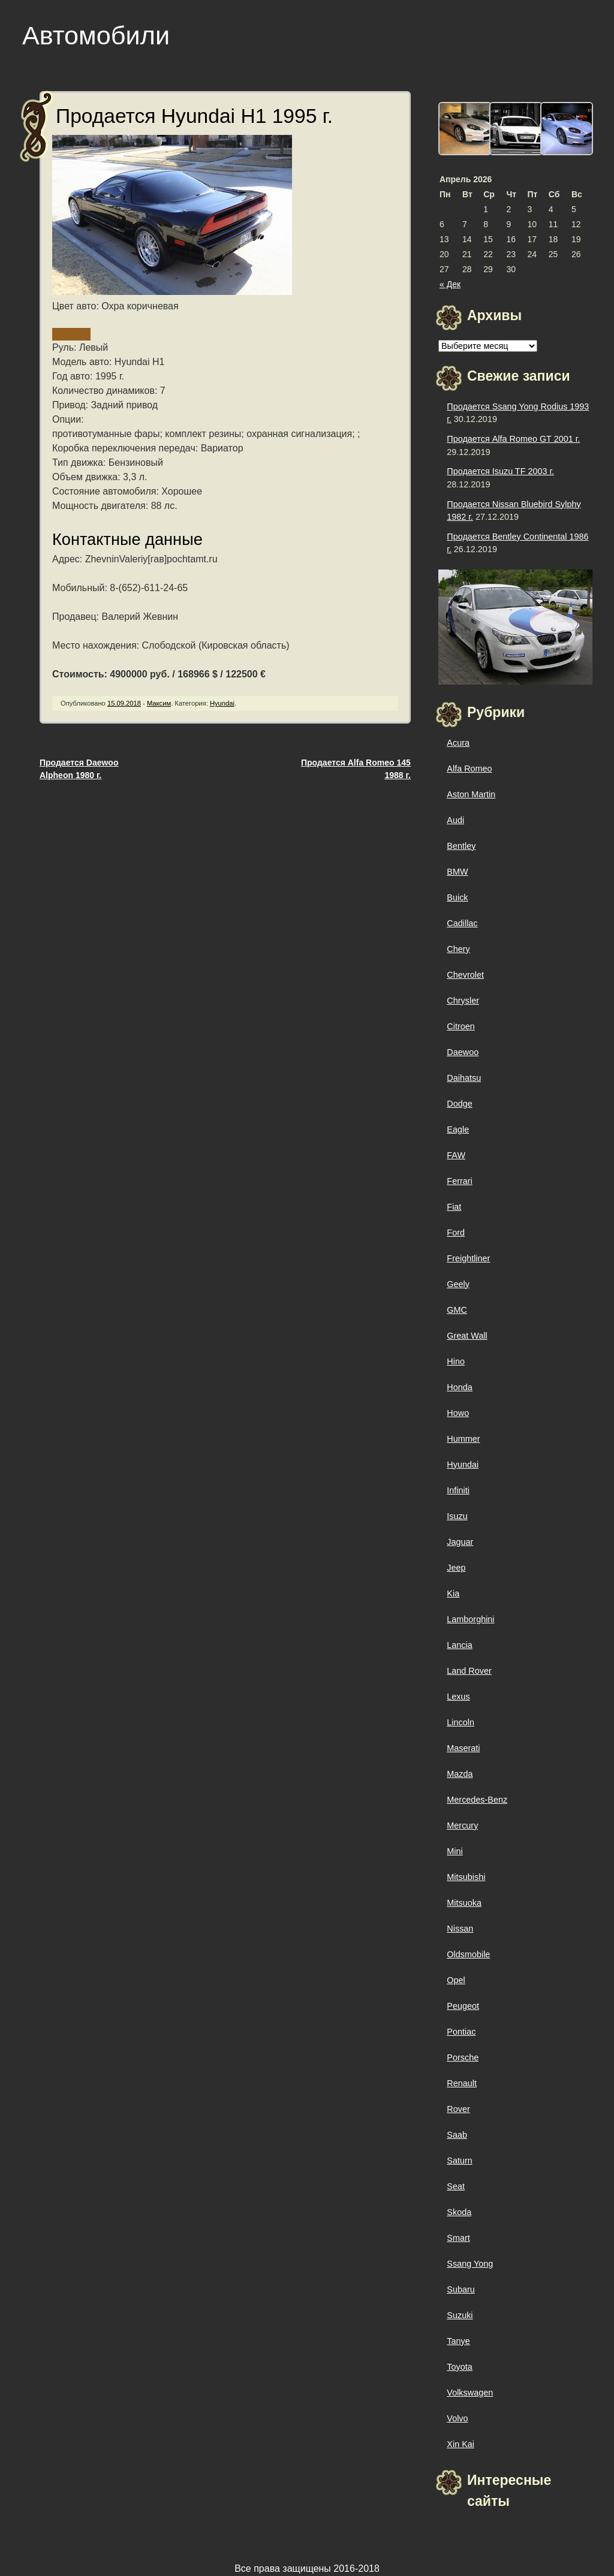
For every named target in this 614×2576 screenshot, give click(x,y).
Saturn (459, 2160)
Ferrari (459, 1181)
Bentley (461, 846)
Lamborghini (470, 1619)
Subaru (460, 2289)
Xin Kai (460, 2444)
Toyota (459, 2367)
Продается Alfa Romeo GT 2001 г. (513, 439)
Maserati (463, 1748)
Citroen (460, 1026)
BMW (457, 871)
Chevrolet (465, 975)
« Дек (450, 284)
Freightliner (468, 1258)
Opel (456, 1980)
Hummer (463, 1439)
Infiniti (458, 1490)
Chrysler (463, 1000)
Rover (458, 2109)
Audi (455, 820)
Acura (458, 743)
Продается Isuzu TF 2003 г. (500, 471)
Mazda (459, 1774)
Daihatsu (464, 1078)
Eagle (458, 1129)
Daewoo (462, 1052)
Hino (456, 1361)
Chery (458, 949)
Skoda (459, 2212)
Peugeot (463, 2006)
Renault (462, 2083)
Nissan (460, 1928)
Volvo (457, 2418)
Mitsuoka (464, 1903)
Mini (454, 1851)
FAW (456, 1155)
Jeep (456, 1567)
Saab (457, 2135)
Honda (459, 1387)
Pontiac (461, 2031)
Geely (458, 1284)
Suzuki (459, 2315)
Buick (457, 897)
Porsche (462, 2057)
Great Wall (467, 1335)
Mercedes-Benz (477, 1799)
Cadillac (462, 923)
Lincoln (460, 1722)
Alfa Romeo (469, 768)
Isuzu (457, 1516)
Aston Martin (471, 794)
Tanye (458, 2341)
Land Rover (469, 1671)
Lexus (458, 1696)
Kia (453, 1593)
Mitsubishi (466, 1877)
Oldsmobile (468, 1954)
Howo (458, 1413)
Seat (456, 2186)
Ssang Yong (470, 2263)
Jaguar (460, 1542)
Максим (159, 703)
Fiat (454, 1207)
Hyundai (222, 703)
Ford (456, 1232)
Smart (458, 2238)
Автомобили (96, 35)
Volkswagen (470, 2392)
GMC (457, 1310)
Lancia (459, 1645)
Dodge (459, 1103)
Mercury (462, 1825)
